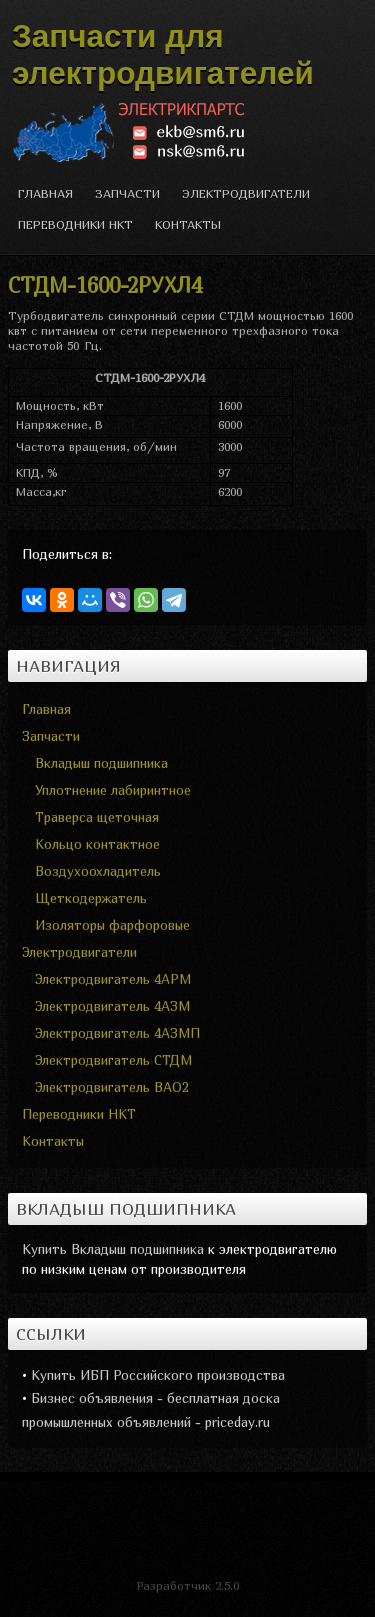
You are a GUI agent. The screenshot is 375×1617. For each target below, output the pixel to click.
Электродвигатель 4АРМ (113, 979)
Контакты (188, 224)
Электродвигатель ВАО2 (112, 1087)
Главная (45, 193)
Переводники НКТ (75, 224)
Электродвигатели (246, 193)
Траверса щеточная (97, 817)
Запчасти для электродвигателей (163, 54)
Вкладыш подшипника (101, 763)
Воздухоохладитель (98, 871)
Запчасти (127, 193)
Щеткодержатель (91, 898)
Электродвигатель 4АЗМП (117, 1033)
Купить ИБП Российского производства (158, 1375)
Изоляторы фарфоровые (112, 925)
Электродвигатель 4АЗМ (112, 1006)
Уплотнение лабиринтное (113, 790)
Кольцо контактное (97, 844)
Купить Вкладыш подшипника (113, 1249)
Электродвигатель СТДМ (113, 1060)
